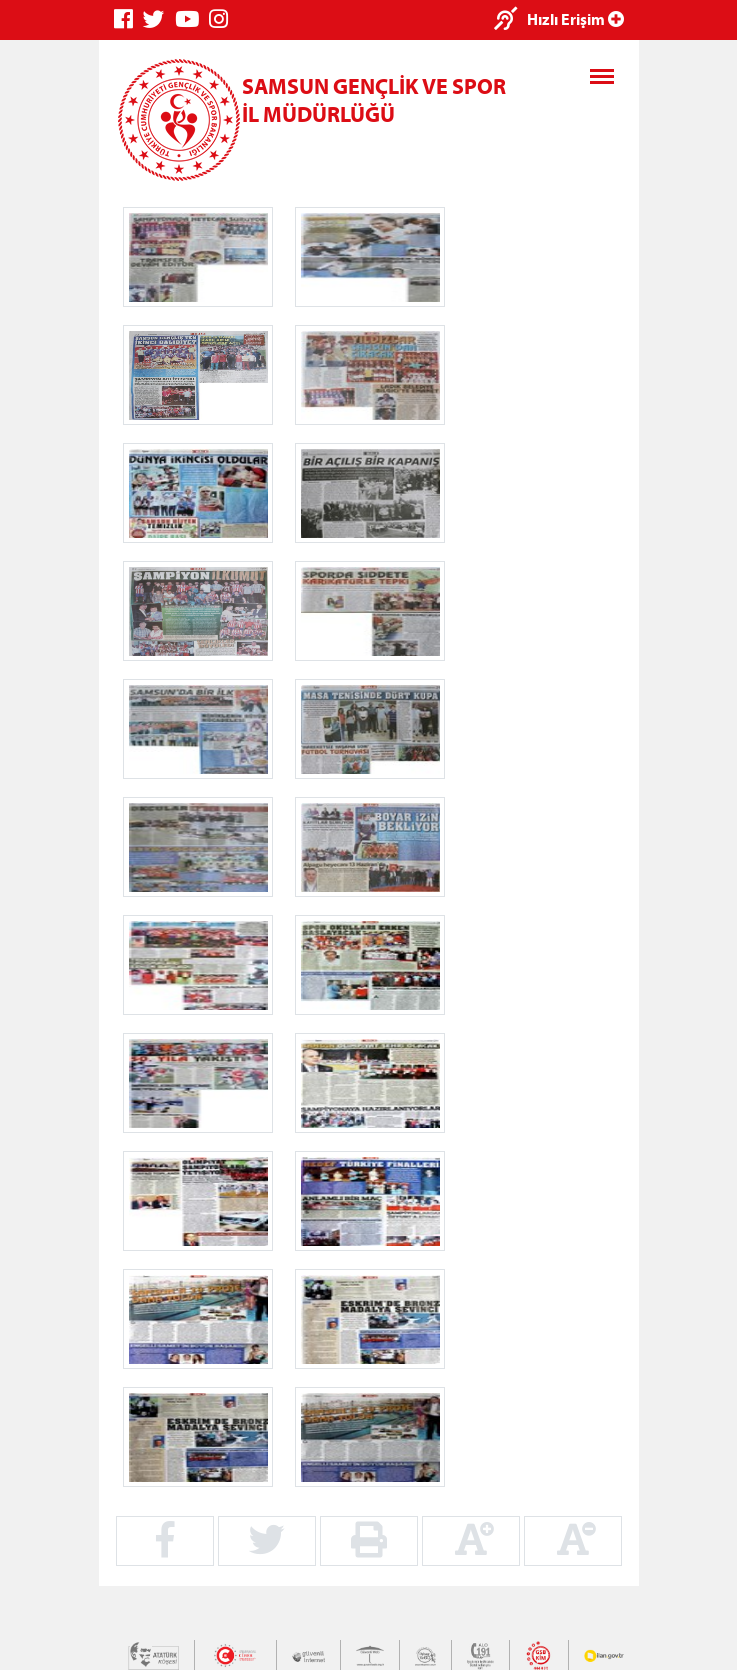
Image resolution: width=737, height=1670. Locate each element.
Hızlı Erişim (575, 19)
